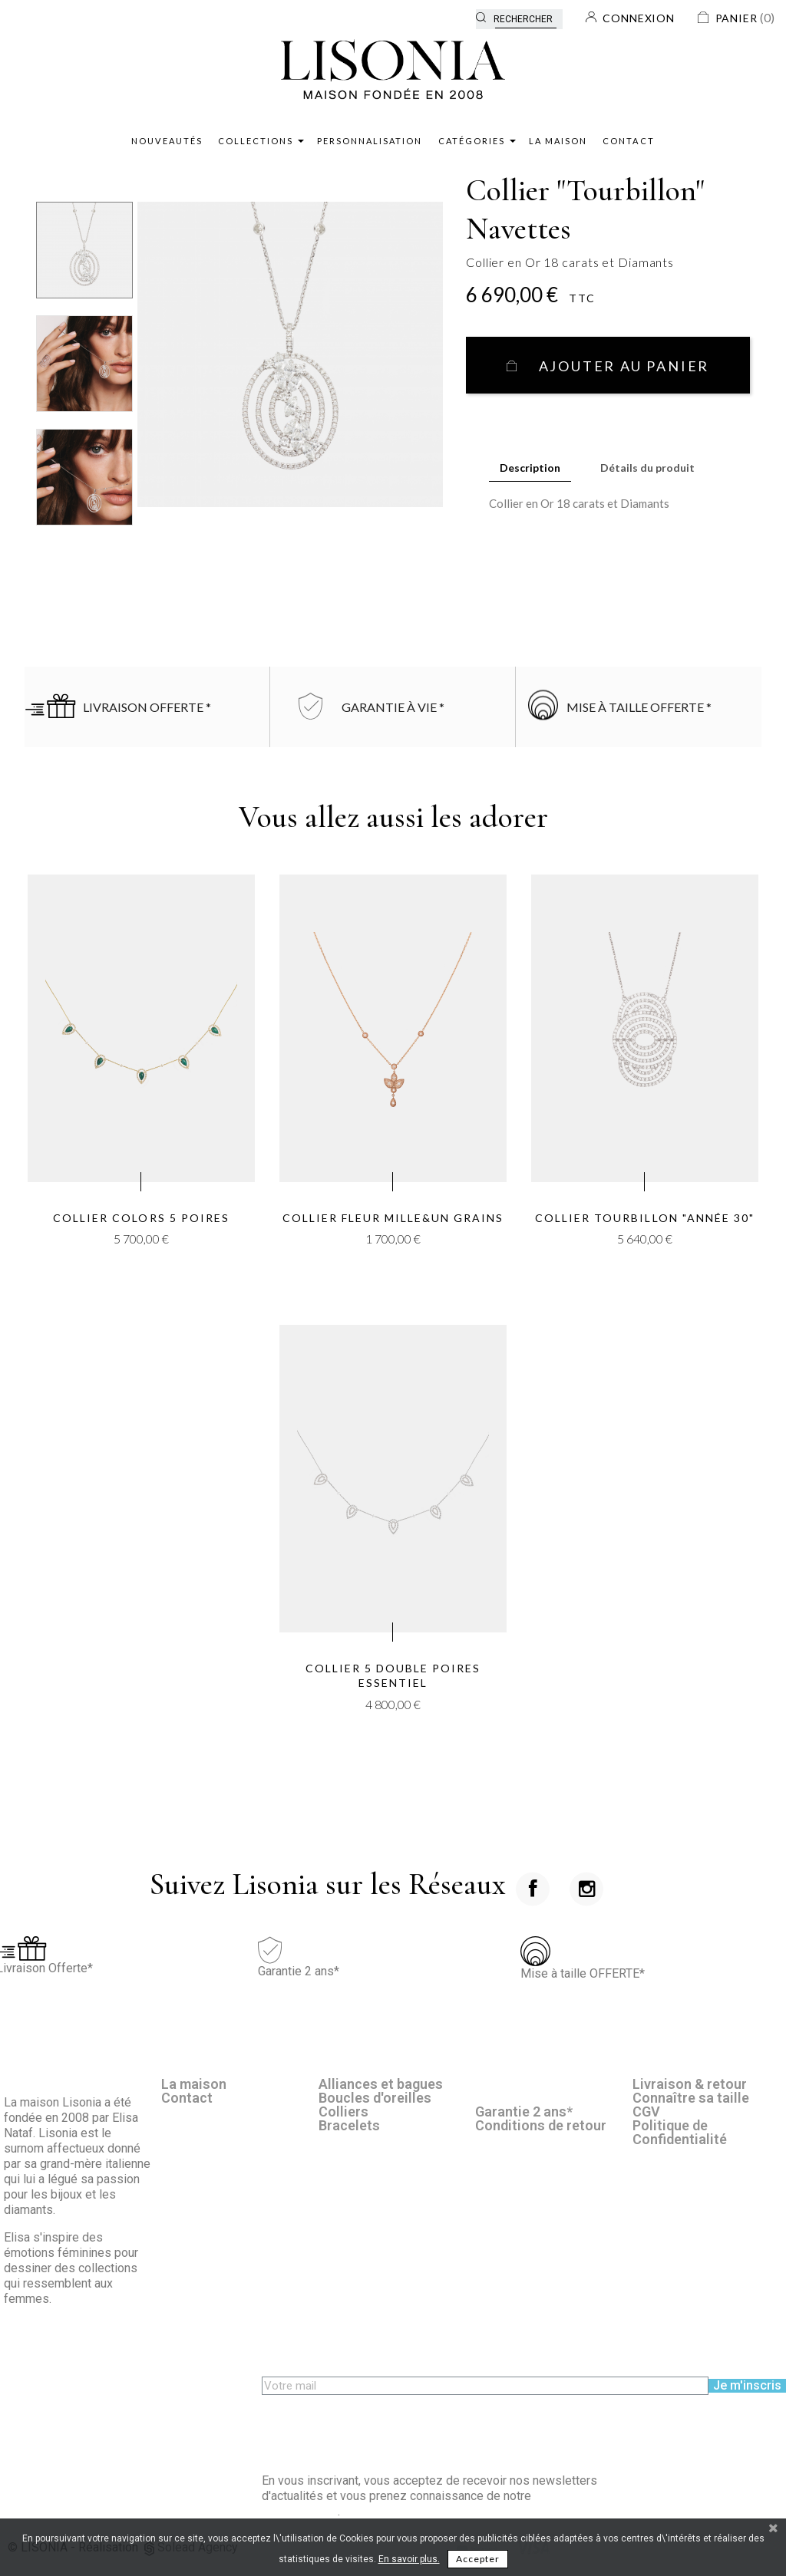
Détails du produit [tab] (647, 467)
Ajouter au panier (621, 365)
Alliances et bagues (381, 2084)
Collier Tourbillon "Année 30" (645, 1217)
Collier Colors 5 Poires (141, 1217)
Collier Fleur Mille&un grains (393, 1217)
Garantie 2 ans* (524, 2111)
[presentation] (378, 2425)
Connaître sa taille (690, 2098)
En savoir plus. (409, 2559)
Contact (187, 2098)
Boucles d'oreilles (375, 2098)
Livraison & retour (689, 2084)
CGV (646, 2111)
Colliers (343, 2111)
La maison (193, 2084)
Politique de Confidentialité (679, 2132)
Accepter (478, 2558)
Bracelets (349, 2125)
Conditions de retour (540, 2125)
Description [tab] (530, 467)
